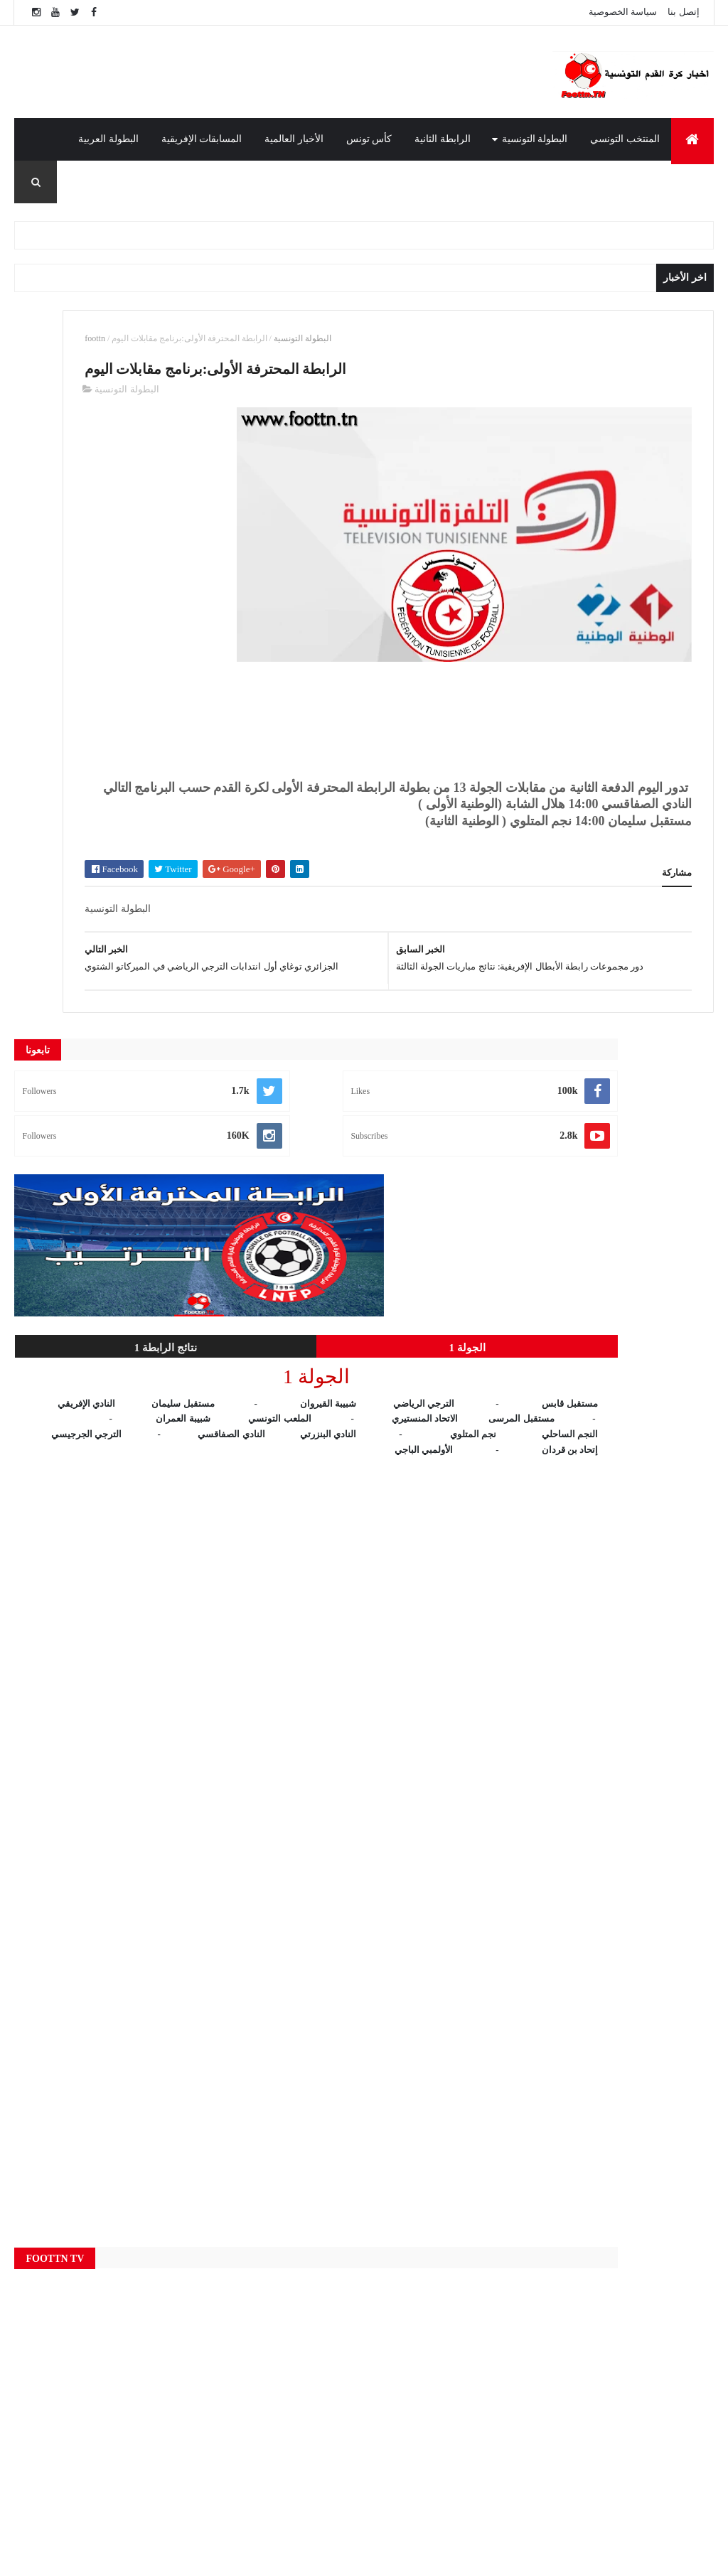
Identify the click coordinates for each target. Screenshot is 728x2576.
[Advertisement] (316, 72)
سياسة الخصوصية (623, 11)
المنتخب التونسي (625, 139)
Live (263, 2271)
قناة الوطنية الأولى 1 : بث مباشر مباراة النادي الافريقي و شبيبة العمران (556, 2367)
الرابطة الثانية (442, 139)
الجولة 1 (177, 708)
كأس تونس (369, 139)
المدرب (687, 181)
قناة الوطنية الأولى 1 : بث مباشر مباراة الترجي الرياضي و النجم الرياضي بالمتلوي (556, 2424)
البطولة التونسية (535, 139)
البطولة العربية (108, 139)
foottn (287, 338)
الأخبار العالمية (293, 139)
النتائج (264, 2440)
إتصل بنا (683, 11)
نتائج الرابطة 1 (69, 708)
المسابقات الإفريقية (201, 139)
